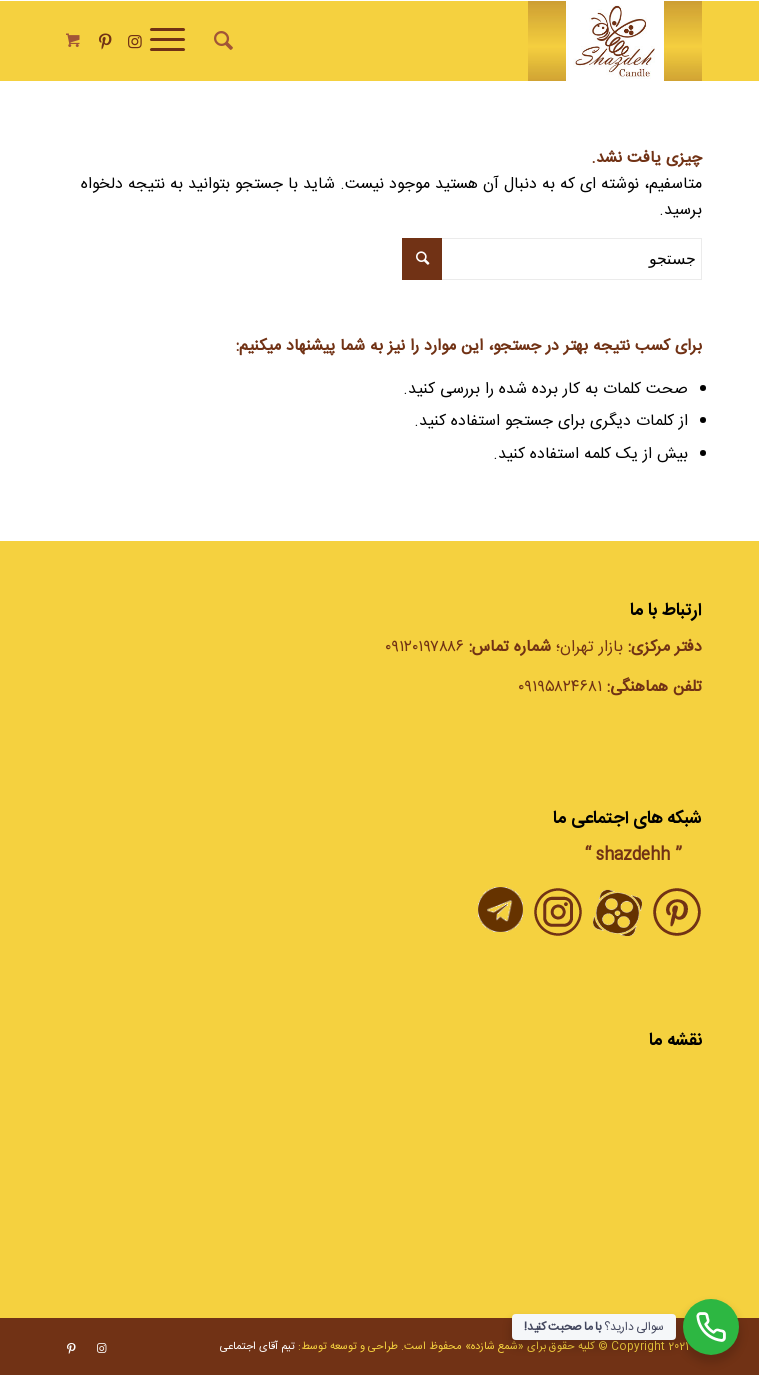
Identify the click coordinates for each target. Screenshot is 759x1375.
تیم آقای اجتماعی (257, 1347)
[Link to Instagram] (135, 42)
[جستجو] (220, 41)
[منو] (174, 41)
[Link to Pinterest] (105, 42)
